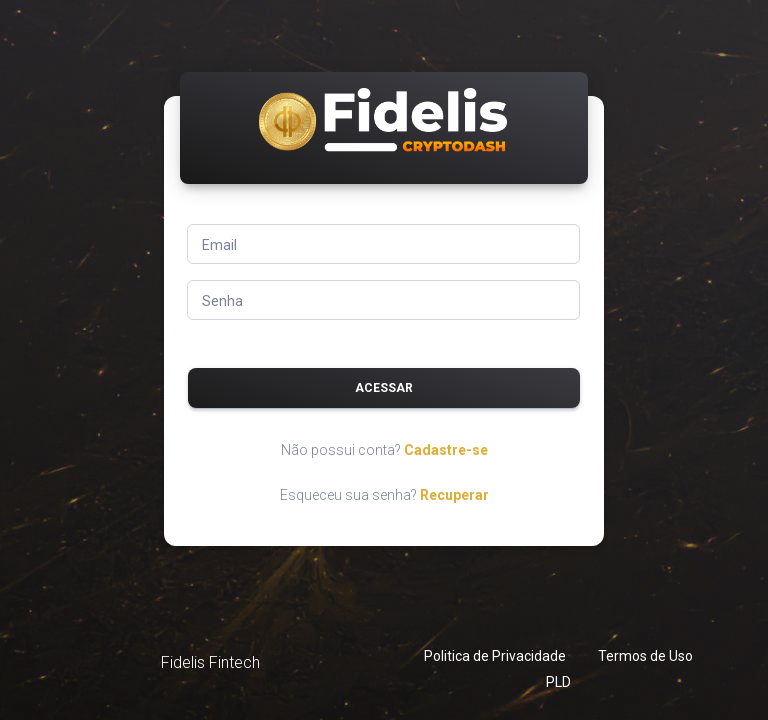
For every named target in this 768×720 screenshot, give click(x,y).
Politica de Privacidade (495, 656)
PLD (558, 682)
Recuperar (454, 495)
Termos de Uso (645, 656)
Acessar (384, 388)
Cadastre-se (446, 450)
